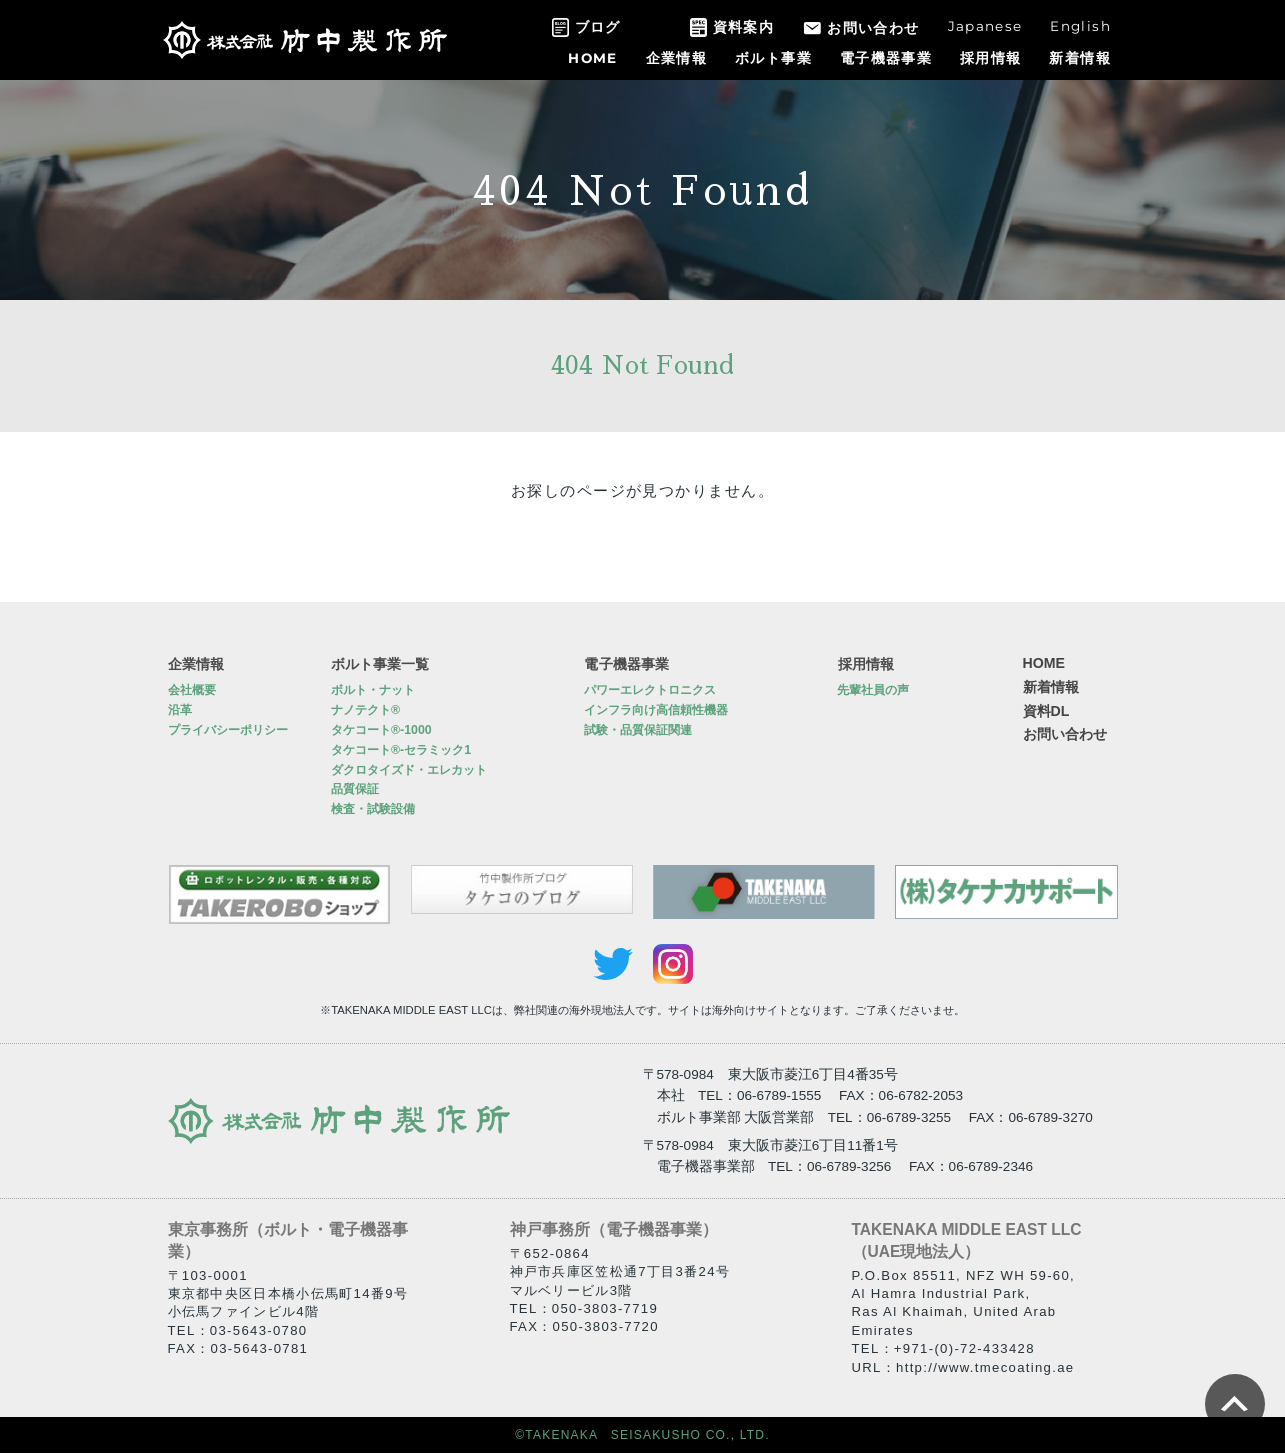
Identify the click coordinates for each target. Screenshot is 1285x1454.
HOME (592, 58)
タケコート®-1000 (381, 731)
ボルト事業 (773, 58)
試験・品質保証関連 (638, 731)
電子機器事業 (886, 58)
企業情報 (676, 58)
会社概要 (192, 691)
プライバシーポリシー (228, 731)
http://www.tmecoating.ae (985, 1367)
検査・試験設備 (373, 810)
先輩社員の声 (873, 691)
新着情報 (1079, 58)
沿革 (180, 711)
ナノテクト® (365, 711)
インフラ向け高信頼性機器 (656, 711)
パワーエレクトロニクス (650, 691)
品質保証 (355, 790)
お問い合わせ (873, 28)
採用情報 (990, 58)
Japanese (985, 26)
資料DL (1046, 711)
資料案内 (743, 27)
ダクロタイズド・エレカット (409, 770)
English (1080, 26)
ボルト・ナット (373, 691)
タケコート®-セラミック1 (401, 750)
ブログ (598, 27)
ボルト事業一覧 (380, 663)
